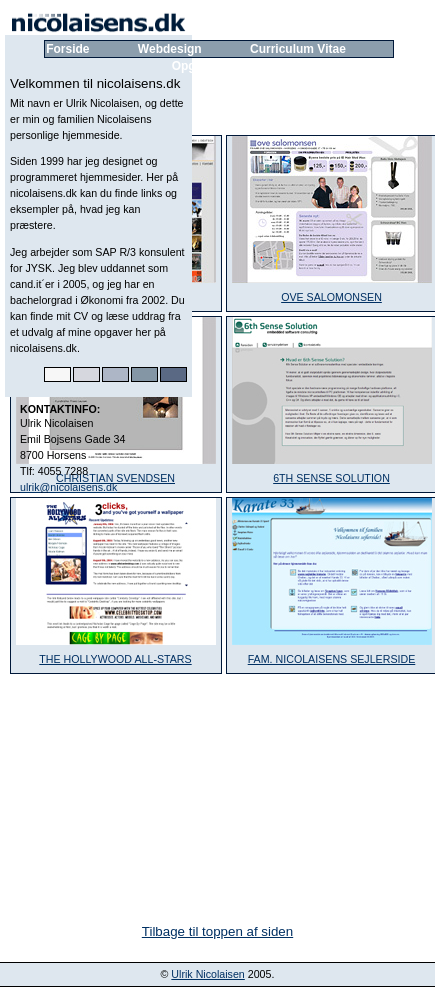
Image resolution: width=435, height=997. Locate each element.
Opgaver (196, 66)
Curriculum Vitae (298, 49)
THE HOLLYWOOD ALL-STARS (115, 659)
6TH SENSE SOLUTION (331, 478)
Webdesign (170, 49)
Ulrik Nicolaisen (207, 974)
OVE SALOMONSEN (331, 297)
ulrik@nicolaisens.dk (68, 487)
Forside (67, 49)
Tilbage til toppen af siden (217, 931)
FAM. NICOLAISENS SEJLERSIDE (332, 659)
